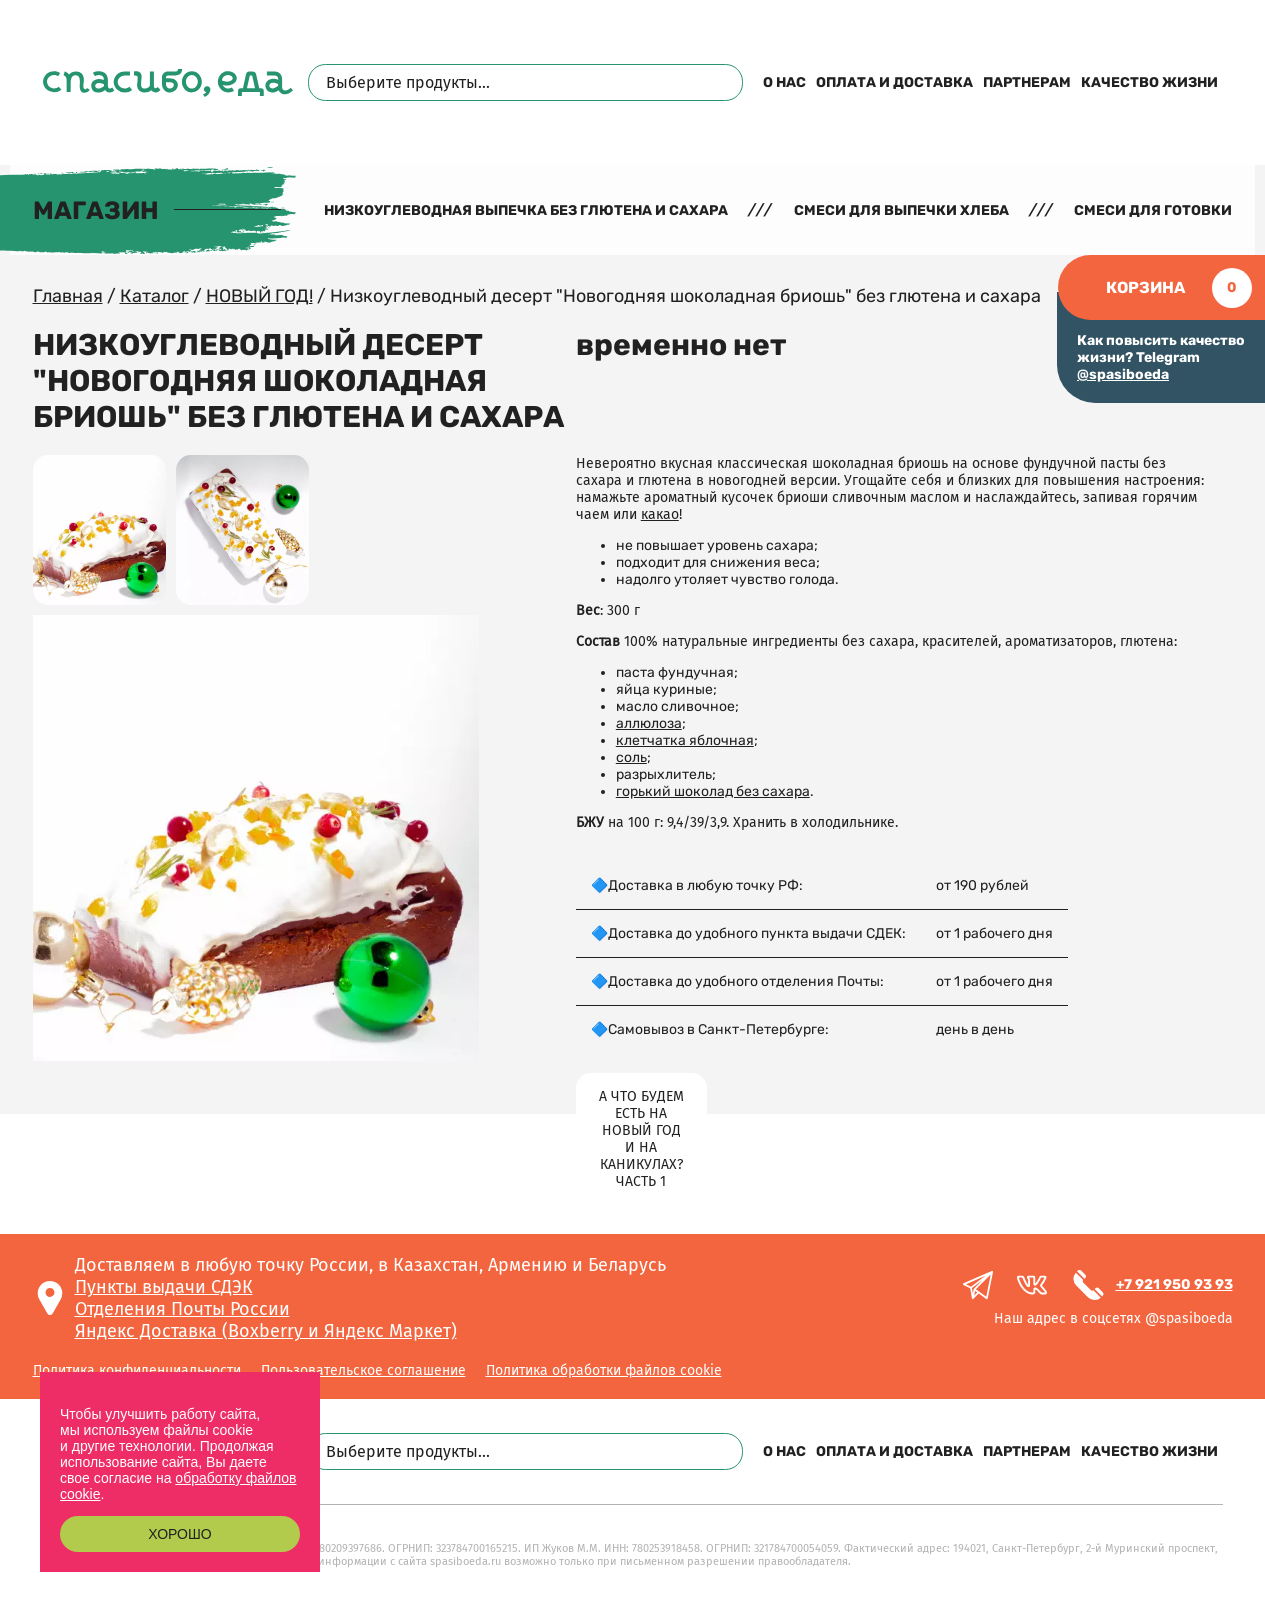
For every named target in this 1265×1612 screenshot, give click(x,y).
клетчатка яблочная (685, 740)
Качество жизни (1149, 82)
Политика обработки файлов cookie (604, 1370)
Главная (68, 296)
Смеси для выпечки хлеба (901, 210)
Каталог (154, 296)
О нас (784, 82)
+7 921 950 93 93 (1174, 1284)
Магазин (96, 210)
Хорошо (179, 1534)
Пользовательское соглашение (363, 1370)
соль (631, 757)
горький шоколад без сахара (713, 791)
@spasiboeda (1123, 374)
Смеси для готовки (1153, 210)
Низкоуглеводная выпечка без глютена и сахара (526, 210)
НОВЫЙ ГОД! (259, 296)
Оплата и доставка (894, 82)
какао (660, 514)
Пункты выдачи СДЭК (164, 1287)
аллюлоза (649, 723)
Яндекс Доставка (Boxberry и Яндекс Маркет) (266, 1331)
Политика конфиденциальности (137, 1370)
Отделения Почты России (182, 1309)
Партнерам (1027, 82)
